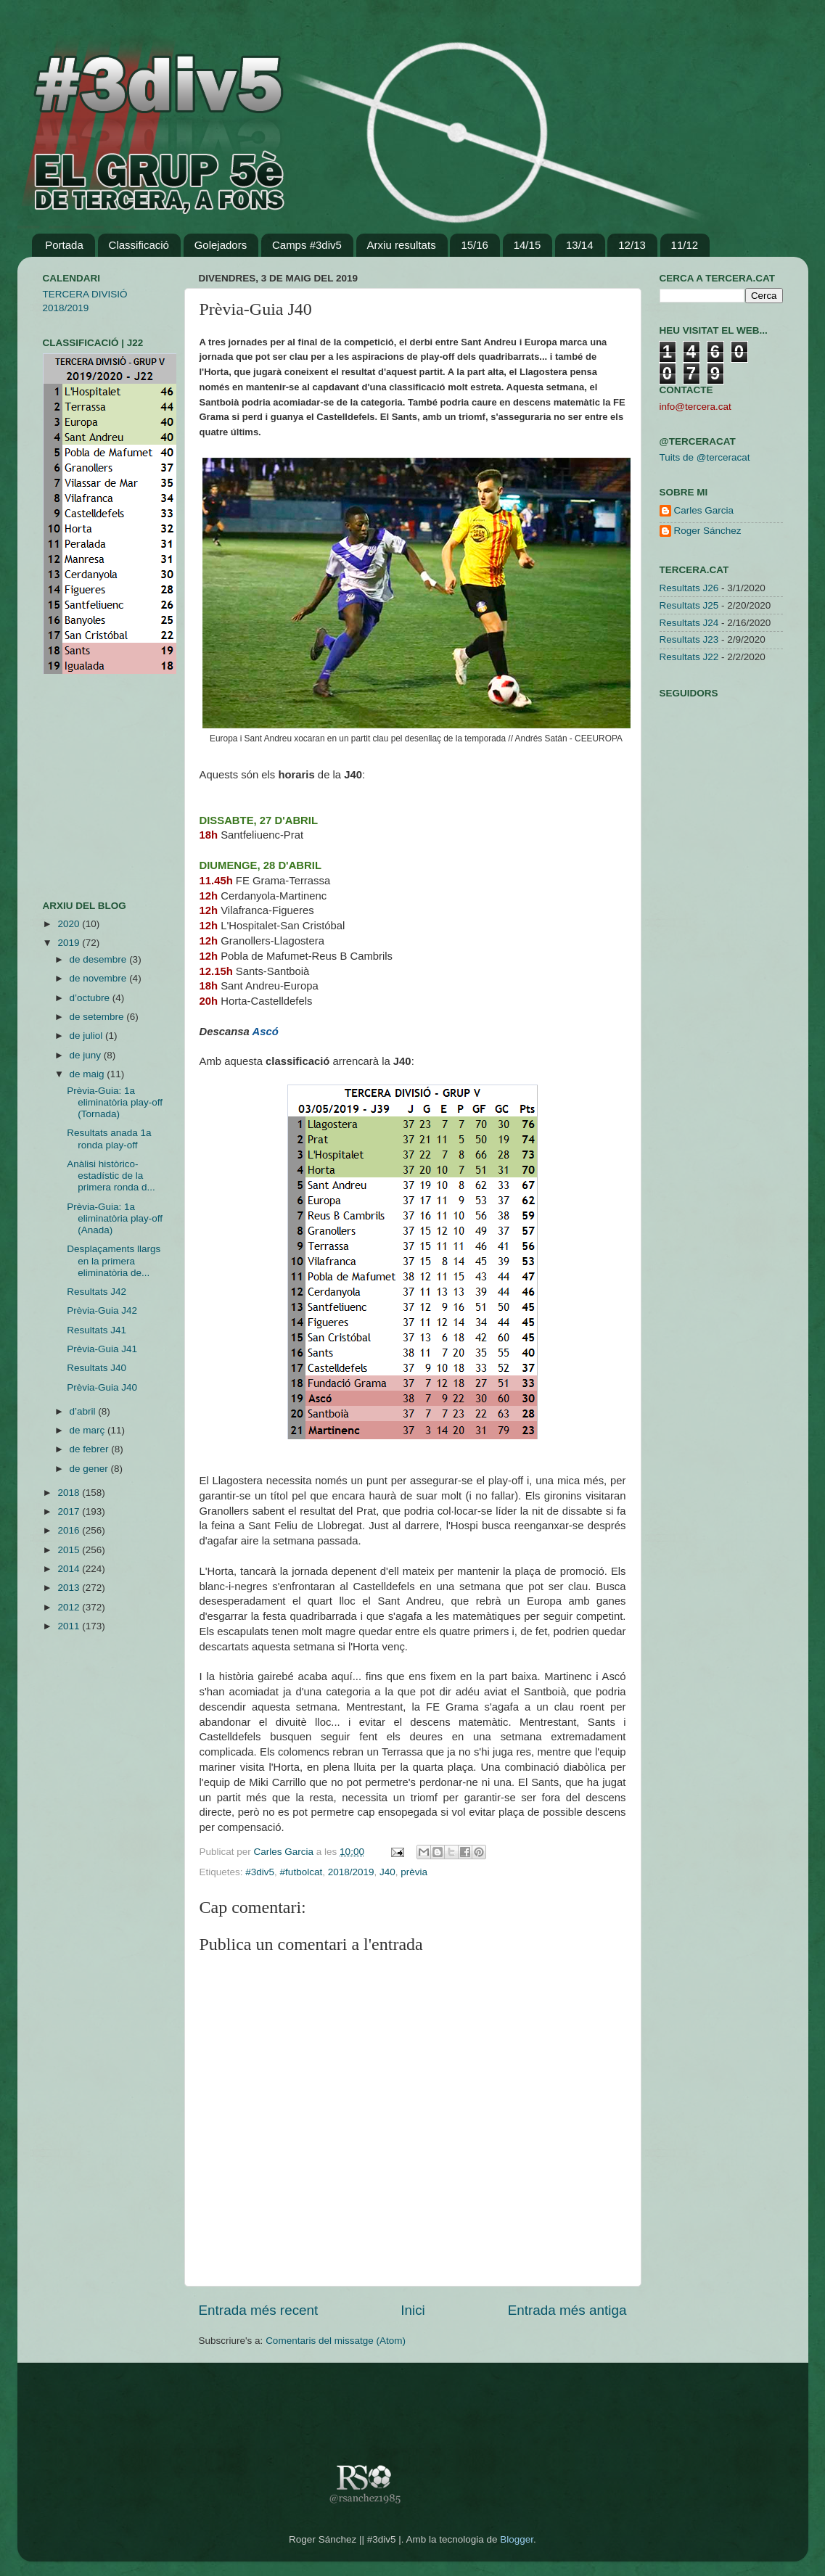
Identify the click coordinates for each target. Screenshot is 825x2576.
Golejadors (220, 245)
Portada (64, 245)
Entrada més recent (259, 2310)
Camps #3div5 (307, 245)
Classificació (139, 245)
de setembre (98, 1016)
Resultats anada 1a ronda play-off (109, 1138)
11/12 (685, 245)
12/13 (632, 245)
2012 (69, 1607)
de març (89, 1430)
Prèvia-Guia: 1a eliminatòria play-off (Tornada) (115, 1102)
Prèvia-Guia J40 (102, 1387)
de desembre (100, 959)
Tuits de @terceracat (705, 457)
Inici (413, 2310)
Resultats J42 (96, 1291)
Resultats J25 (689, 605)
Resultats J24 (689, 622)
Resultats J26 (689, 588)
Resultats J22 (689, 656)
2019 (69, 942)
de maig (88, 1074)
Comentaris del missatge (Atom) (336, 2340)
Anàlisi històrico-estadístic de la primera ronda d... (111, 1176)
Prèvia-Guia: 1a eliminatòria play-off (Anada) (115, 1218)
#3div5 (259, 1872)
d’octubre (91, 997)
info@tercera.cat (695, 406)
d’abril (84, 1411)
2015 (69, 1549)
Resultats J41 (96, 1330)
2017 (69, 1511)
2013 (69, 1587)
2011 (69, 1626)
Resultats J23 (689, 639)
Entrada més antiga (567, 2310)
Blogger (516, 2539)
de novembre (100, 978)
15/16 (474, 245)
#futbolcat (301, 1872)
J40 (387, 1872)
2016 (69, 1530)
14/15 (527, 245)
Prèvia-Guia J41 (102, 1348)
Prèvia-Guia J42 (102, 1310)
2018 (69, 1492)
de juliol (88, 1035)
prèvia (414, 1872)
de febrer (91, 1449)
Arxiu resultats (401, 245)
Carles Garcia (285, 1851)
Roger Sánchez (708, 530)
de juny (87, 1055)
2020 (69, 923)
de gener (90, 1468)
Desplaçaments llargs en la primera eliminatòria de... (113, 1260)
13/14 (580, 245)
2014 (69, 1568)
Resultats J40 (96, 1367)
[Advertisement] (86, 787)
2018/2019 (351, 1872)
